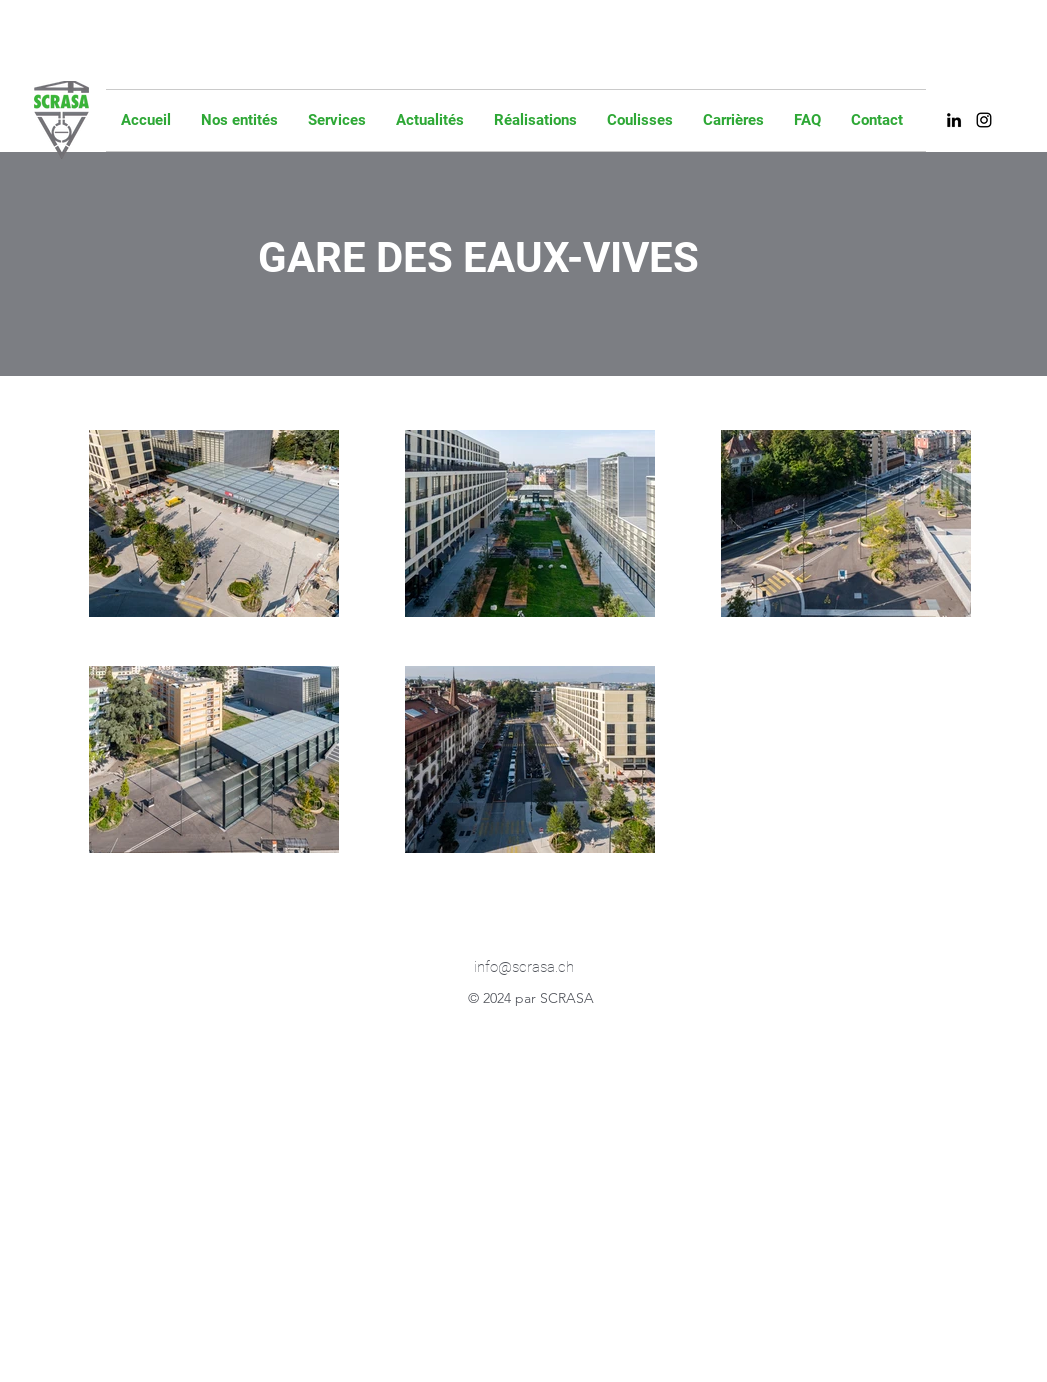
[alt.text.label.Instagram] (984, 120)
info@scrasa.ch (524, 967)
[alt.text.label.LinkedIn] (954, 120)
